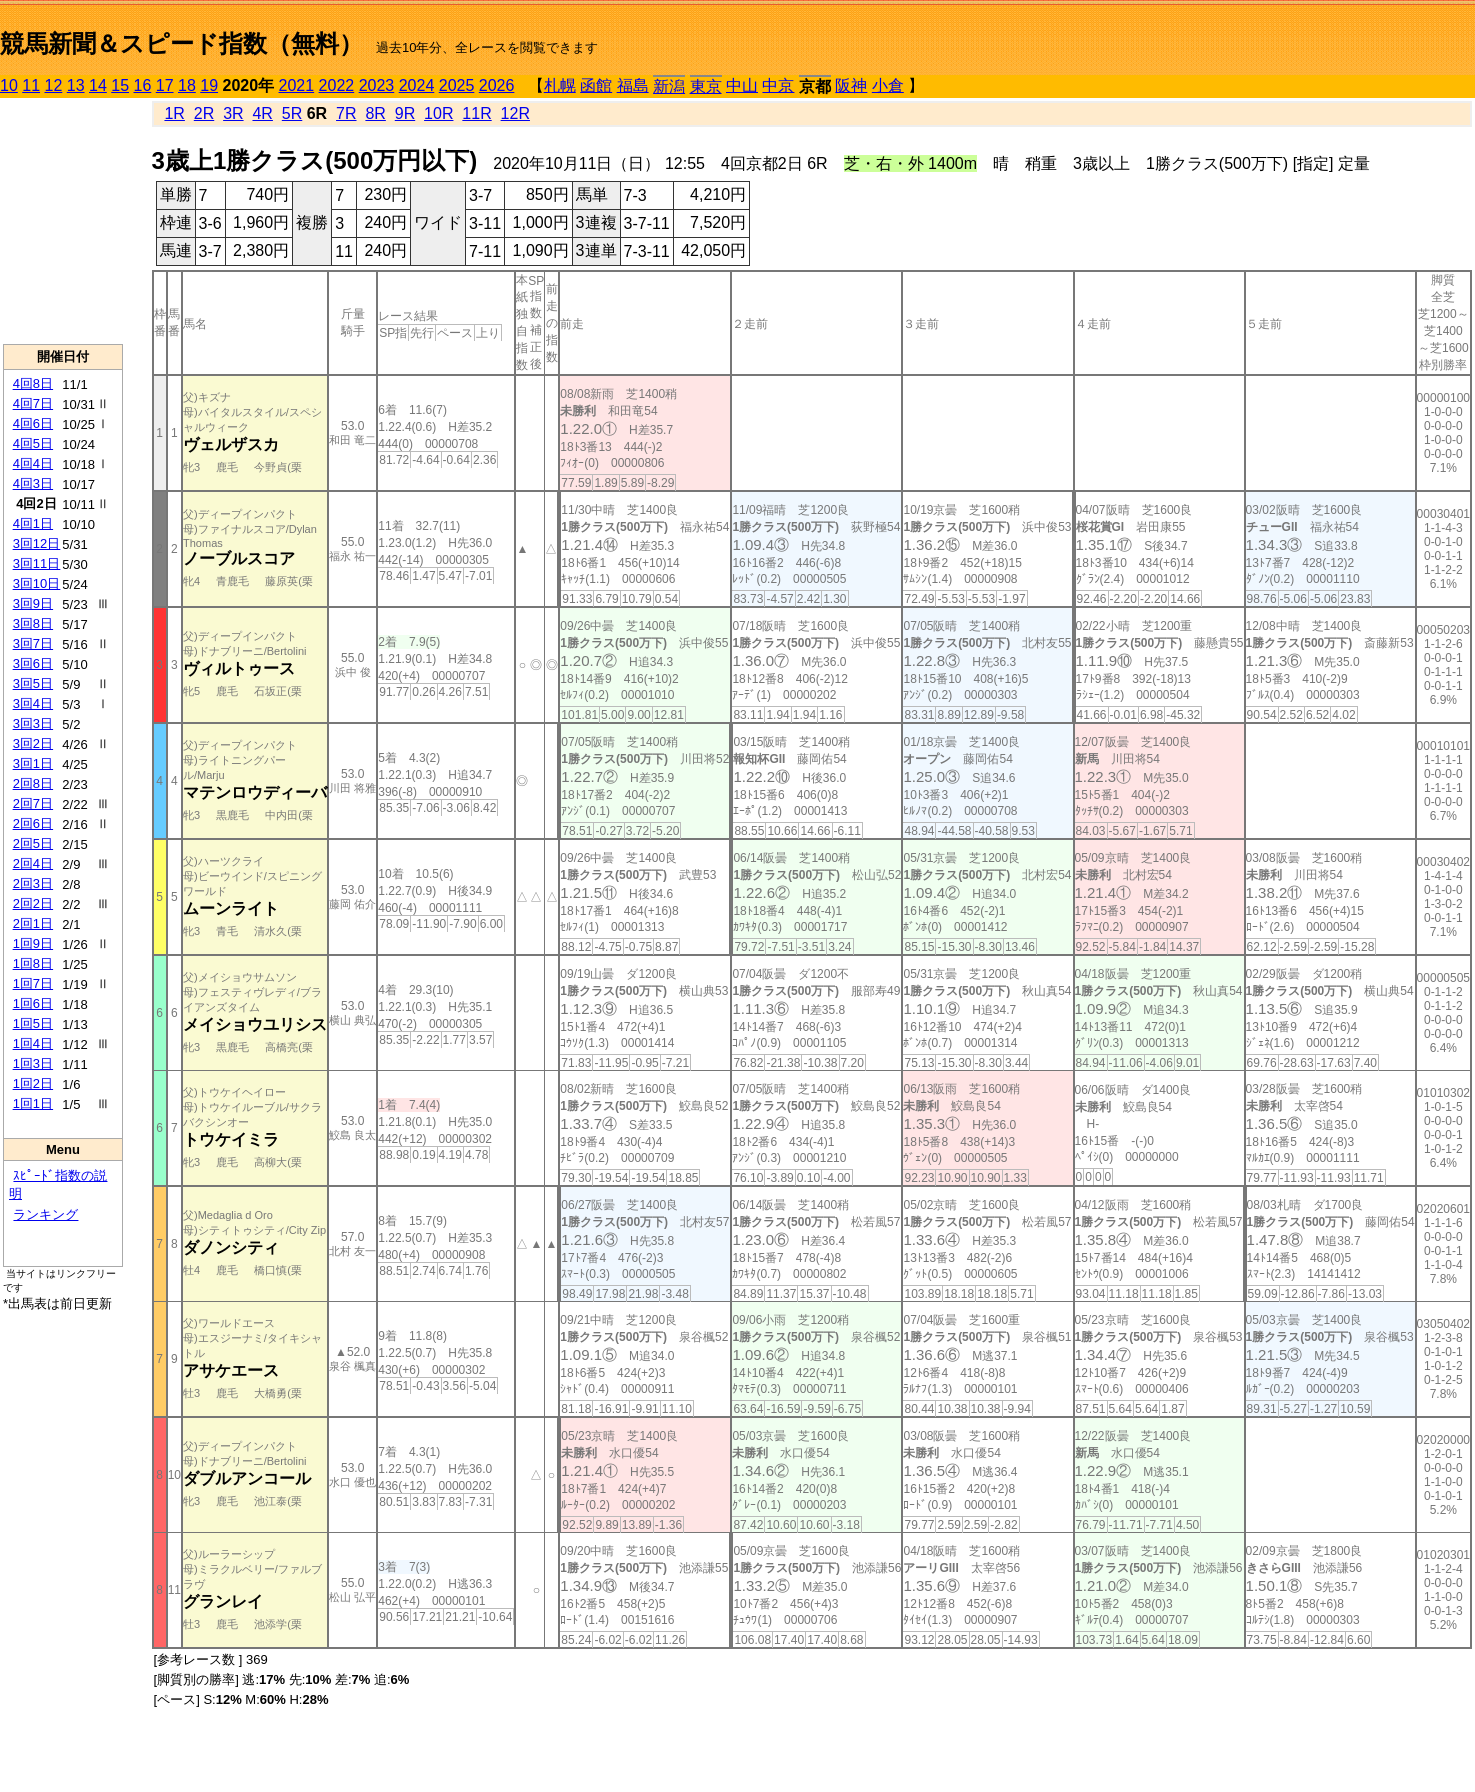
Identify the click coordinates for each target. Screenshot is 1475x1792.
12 (54, 85)
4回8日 (33, 383)
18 (187, 85)
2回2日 (33, 903)
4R (262, 113)
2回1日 (33, 923)
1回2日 (33, 1083)
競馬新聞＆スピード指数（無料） (181, 43)
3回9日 (33, 603)
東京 (706, 86)
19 (209, 85)
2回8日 (33, 783)
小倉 (888, 85)
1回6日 (33, 1003)
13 (76, 85)
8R (375, 113)
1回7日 (33, 983)
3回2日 (33, 743)
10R (438, 113)
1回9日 (33, 943)
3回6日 (33, 663)
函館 (596, 85)
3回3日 (33, 723)
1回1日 (33, 1103)
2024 (417, 85)
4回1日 (33, 523)
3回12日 (37, 543)
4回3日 (33, 483)
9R (405, 113)
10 (9, 85)
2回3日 (33, 883)
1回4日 (33, 1043)
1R (174, 113)
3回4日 (33, 703)
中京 (778, 85)
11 (31, 85)
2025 (457, 85)
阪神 (851, 85)
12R (515, 113)
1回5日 (33, 1023)
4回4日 (33, 463)
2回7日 (33, 803)
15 (120, 85)
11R (476, 113)
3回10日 (37, 583)
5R (292, 113)
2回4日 (33, 863)
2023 (377, 85)
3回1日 (33, 763)
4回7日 (33, 403)
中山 (742, 85)
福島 (633, 85)
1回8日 (33, 963)
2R (204, 113)
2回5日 (33, 843)
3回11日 (37, 563)
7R (346, 113)
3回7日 (33, 643)
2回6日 (33, 823)
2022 (337, 85)
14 (98, 85)
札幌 (560, 85)
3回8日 (33, 623)
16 (143, 85)
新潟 (669, 86)
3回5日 (33, 683)
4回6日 (33, 423)
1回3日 (33, 1063)
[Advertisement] (63, 221)
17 (165, 85)
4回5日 (33, 443)
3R (233, 113)
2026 (497, 85)
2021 (297, 85)
